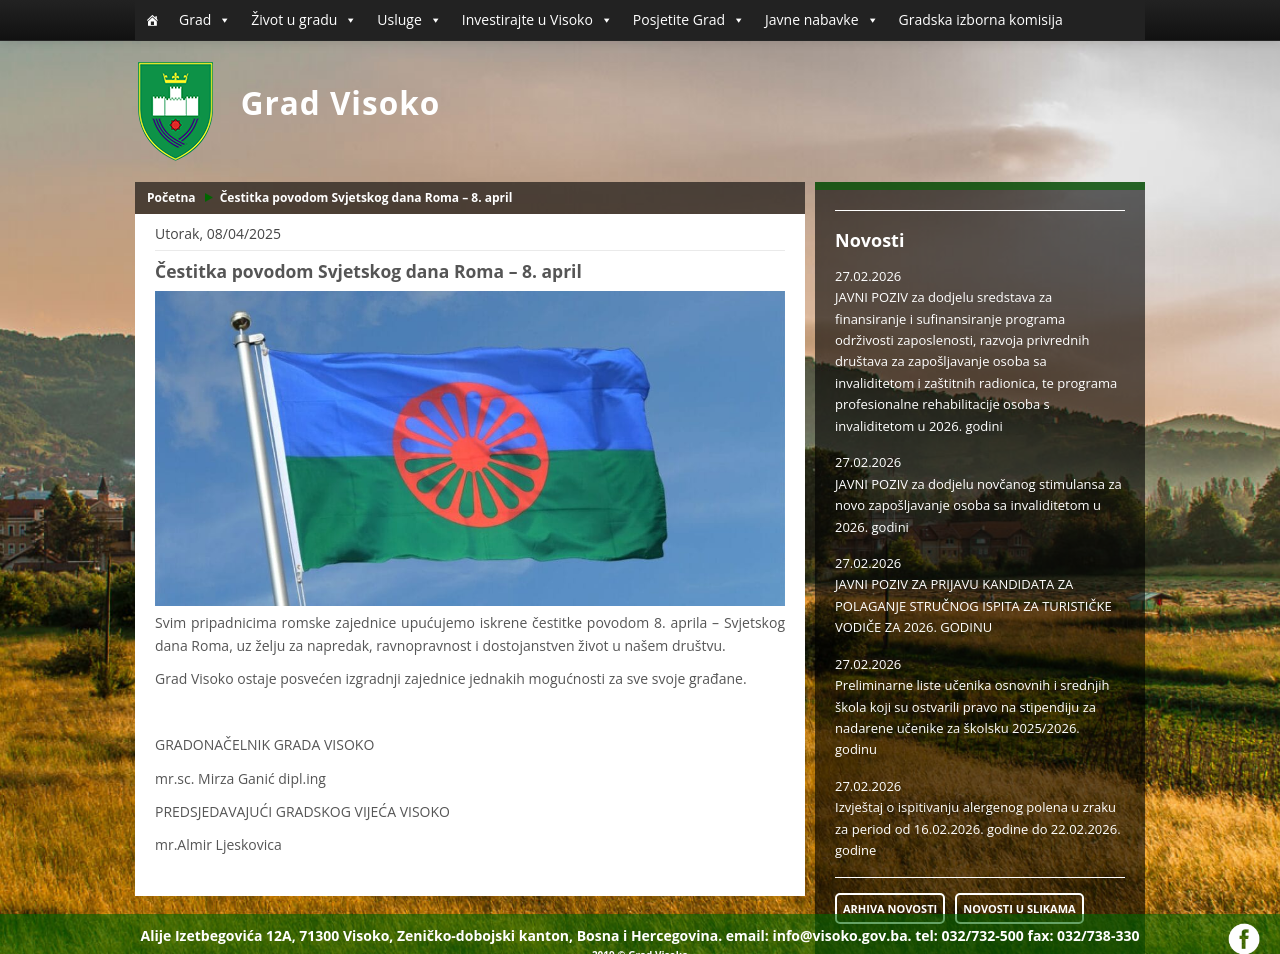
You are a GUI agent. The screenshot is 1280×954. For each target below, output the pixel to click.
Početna (171, 197)
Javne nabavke (822, 20)
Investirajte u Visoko (537, 20)
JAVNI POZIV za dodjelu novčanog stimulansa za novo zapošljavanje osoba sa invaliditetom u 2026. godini (978, 505)
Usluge (409, 20)
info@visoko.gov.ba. (841, 935)
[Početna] (152, 20)
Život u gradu (304, 20)
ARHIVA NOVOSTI (890, 908)
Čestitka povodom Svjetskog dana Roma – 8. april (366, 197)
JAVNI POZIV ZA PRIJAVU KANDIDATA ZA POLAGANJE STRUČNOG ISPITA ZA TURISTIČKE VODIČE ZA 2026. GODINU (973, 605)
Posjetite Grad (689, 20)
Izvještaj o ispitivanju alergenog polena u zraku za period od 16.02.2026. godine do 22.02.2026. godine (978, 828)
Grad (205, 20)
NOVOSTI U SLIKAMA (1019, 908)
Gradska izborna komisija (981, 19)
